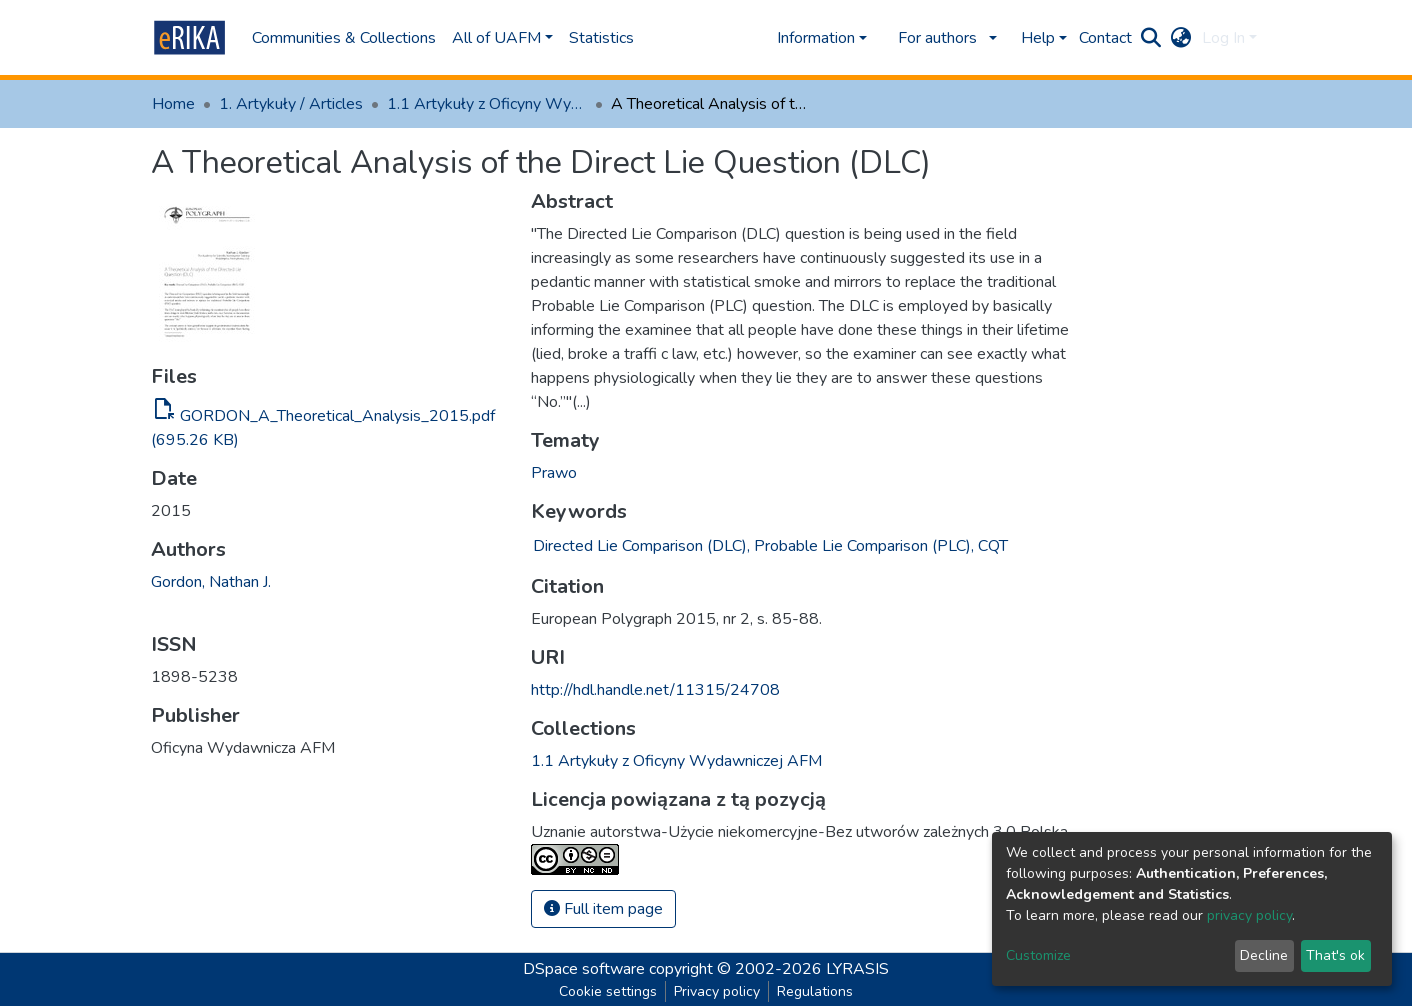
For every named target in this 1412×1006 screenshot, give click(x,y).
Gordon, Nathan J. (211, 582)
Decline (1264, 955)
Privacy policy (717, 991)
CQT (993, 546)
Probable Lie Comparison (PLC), (864, 546)
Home (173, 104)
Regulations (815, 991)
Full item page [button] (603, 909)
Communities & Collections (344, 38)
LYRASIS (857, 969)
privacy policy (1249, 915)
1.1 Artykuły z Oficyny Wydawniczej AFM (487, 104)
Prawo (554, 473)
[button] (1181, 38)
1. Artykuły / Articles (291, 104)
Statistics (601, 38)
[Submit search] (1151, 38)
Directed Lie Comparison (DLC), (641, 546)
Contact (1105, 38)
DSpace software (584, 969)
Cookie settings (608, 991)
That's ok (1335, 955)
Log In (1223, 38)
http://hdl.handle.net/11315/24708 (655, 690)
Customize (1038, 955)
